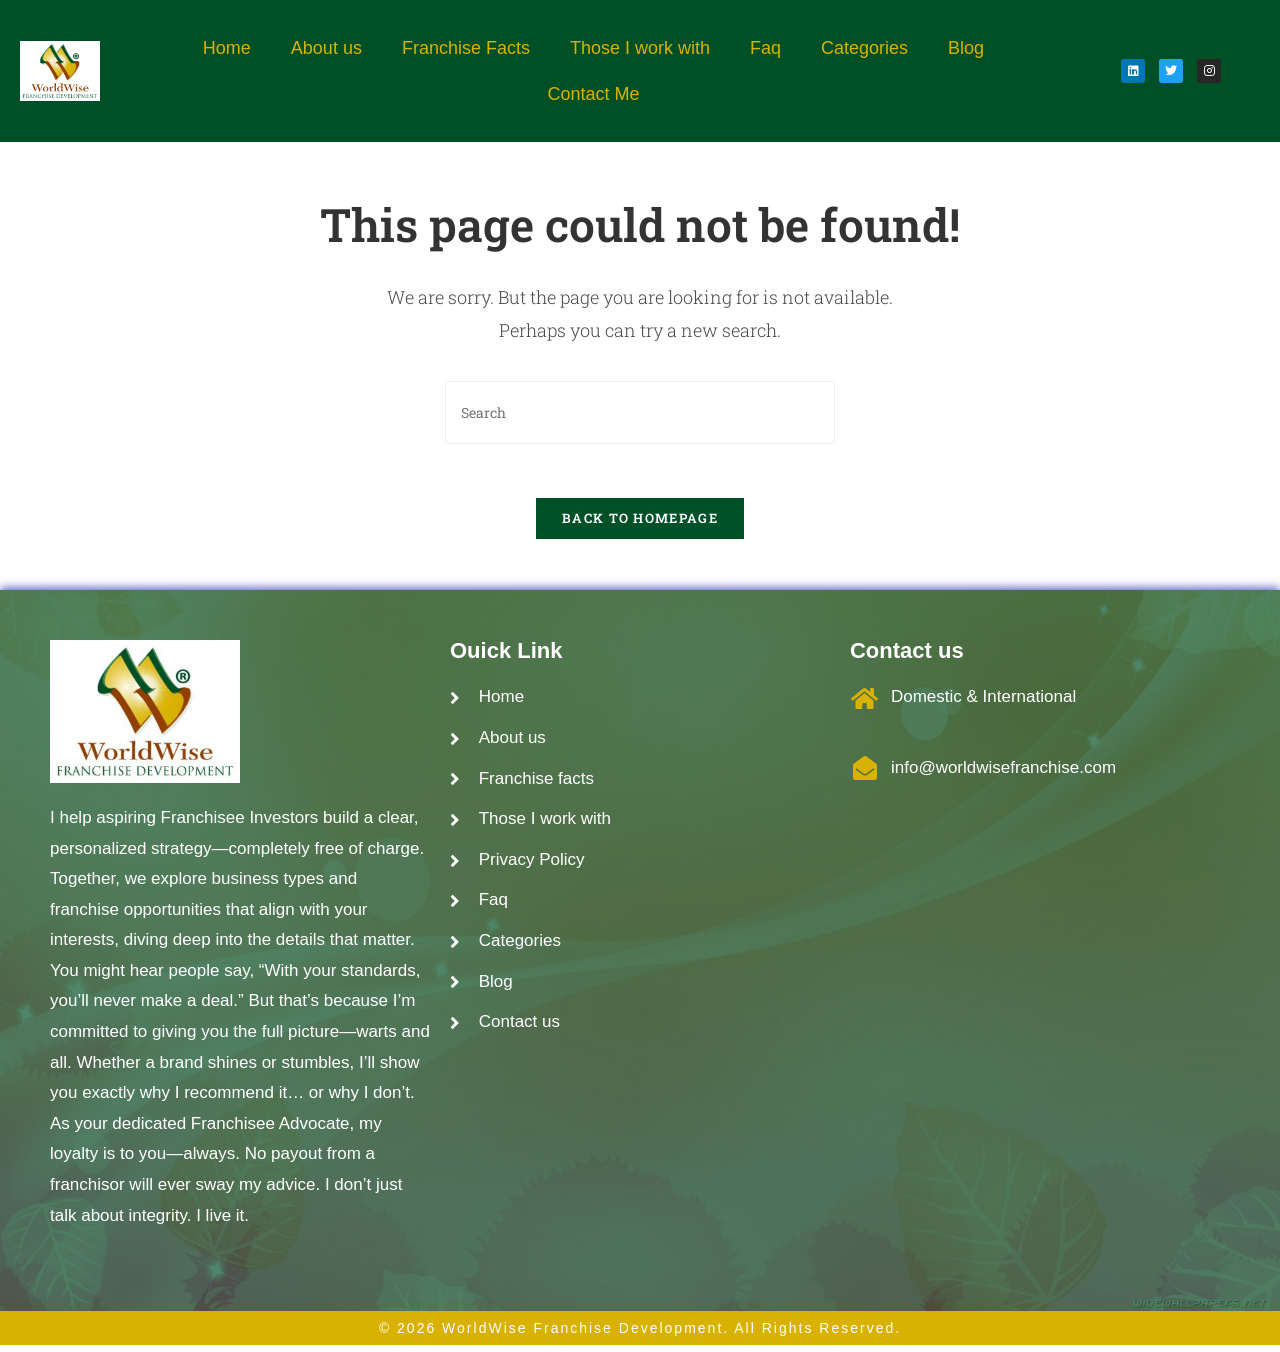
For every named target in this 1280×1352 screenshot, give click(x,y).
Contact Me (593, 94)
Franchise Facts (466, 48)
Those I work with (640, 48)
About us (326, 48)
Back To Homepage (640, 525)
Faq (765, 48)
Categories (864, 48)
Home (227, 48)
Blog (966, 48)
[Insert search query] (640, 412)
